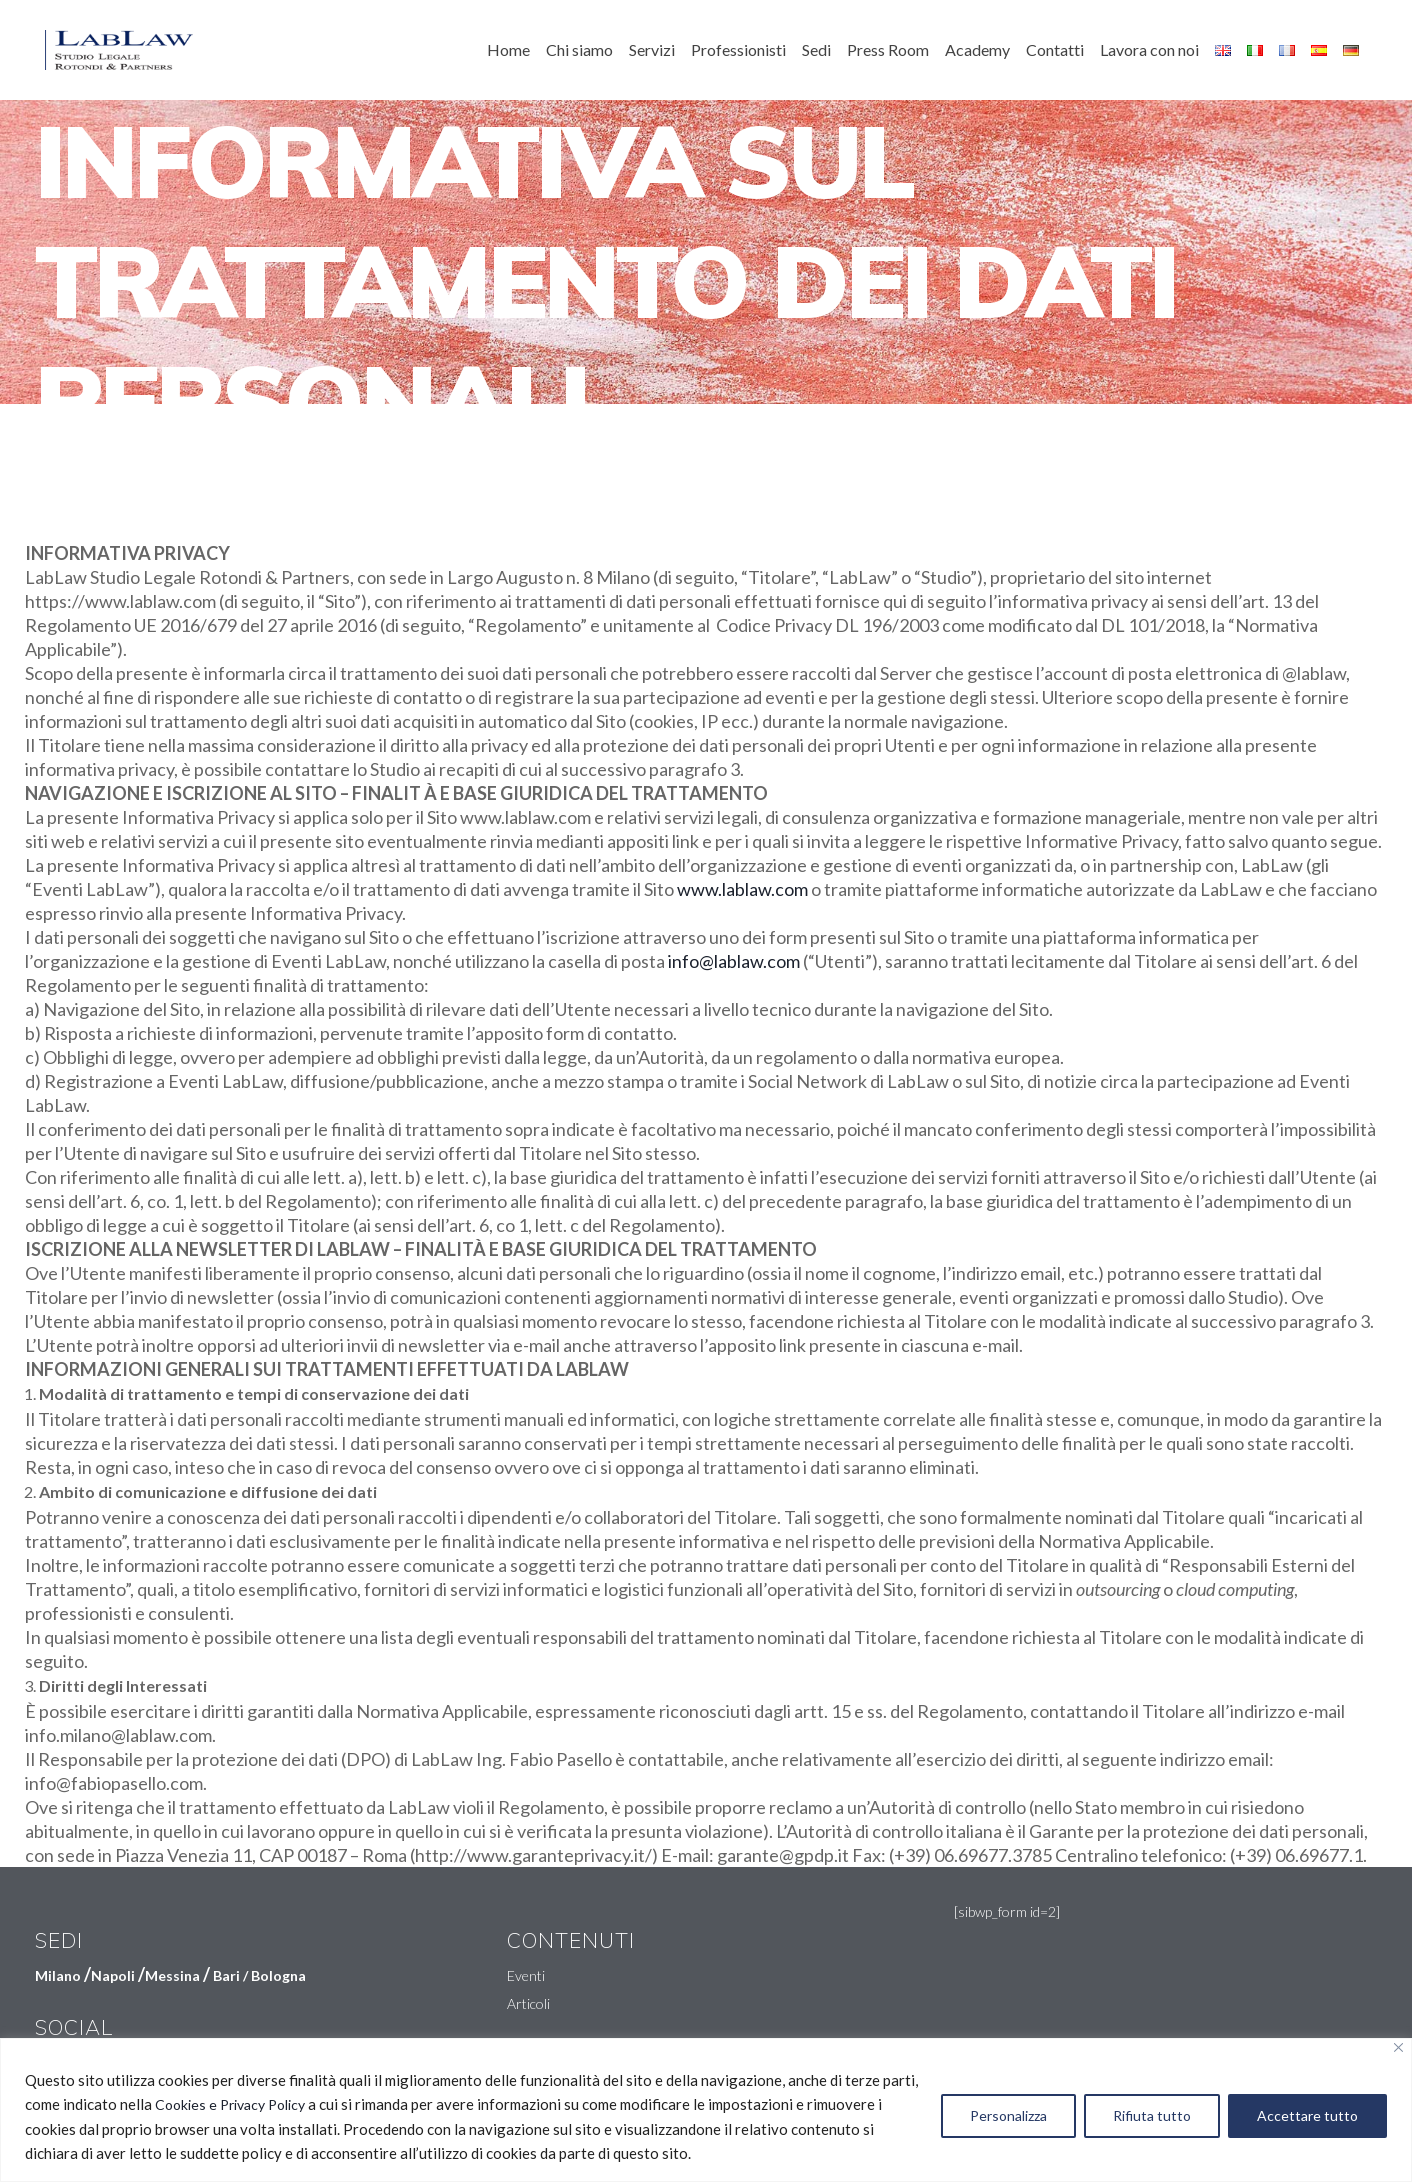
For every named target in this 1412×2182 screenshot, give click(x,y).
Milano (58, 1975)
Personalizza (1008, 2115)
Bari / (232, 1975)
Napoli (113, 1975)
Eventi (526, 1975)
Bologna (278, 1975)
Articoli (528, 2003)
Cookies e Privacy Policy (230, 2104)
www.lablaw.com (742, 889)
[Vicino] (1398, 2047)
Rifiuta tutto (1152, 2115)
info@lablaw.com (734, 961)
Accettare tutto (1307, 2115)
